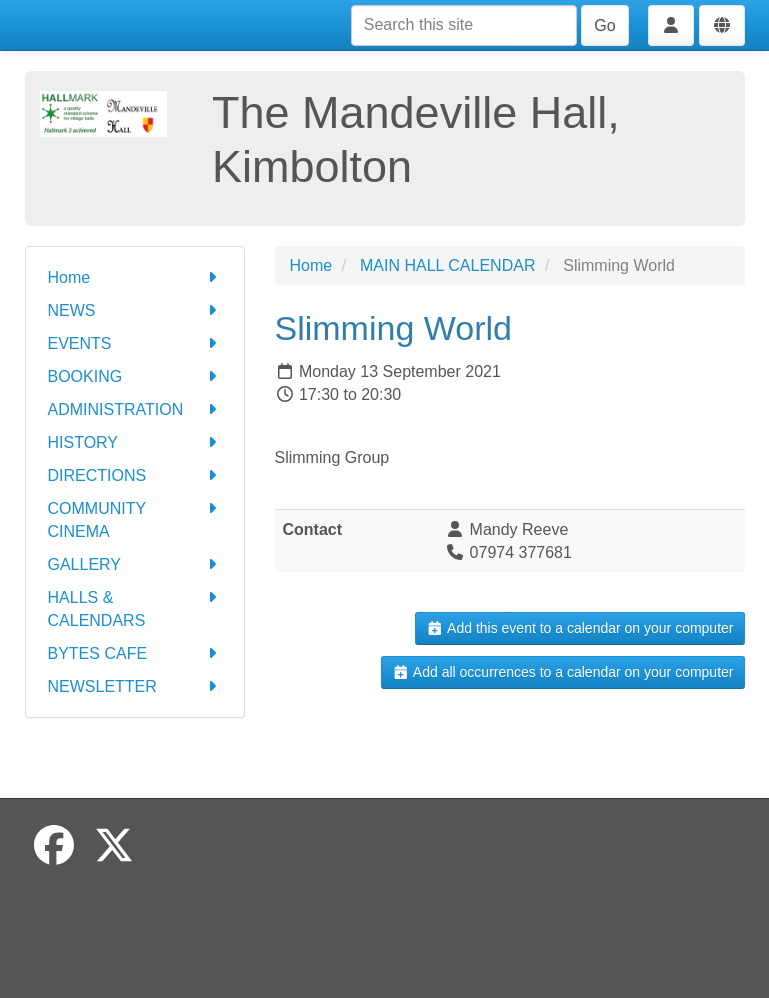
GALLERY (135, 564)
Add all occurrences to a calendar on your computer (562, 672)
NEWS (135, 310)
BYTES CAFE (135, 653)
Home (135, 277)
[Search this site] (464, 25)
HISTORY (135, 442)
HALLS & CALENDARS (135, 607)
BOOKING (135, 376)
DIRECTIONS (135, 475)
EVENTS (135, 343)
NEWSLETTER (135, 686)
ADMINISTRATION (135, 409)
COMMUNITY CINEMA (135, 518)
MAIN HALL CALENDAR (447, 265)
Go (604, 25)
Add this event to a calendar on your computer (579, 628)
